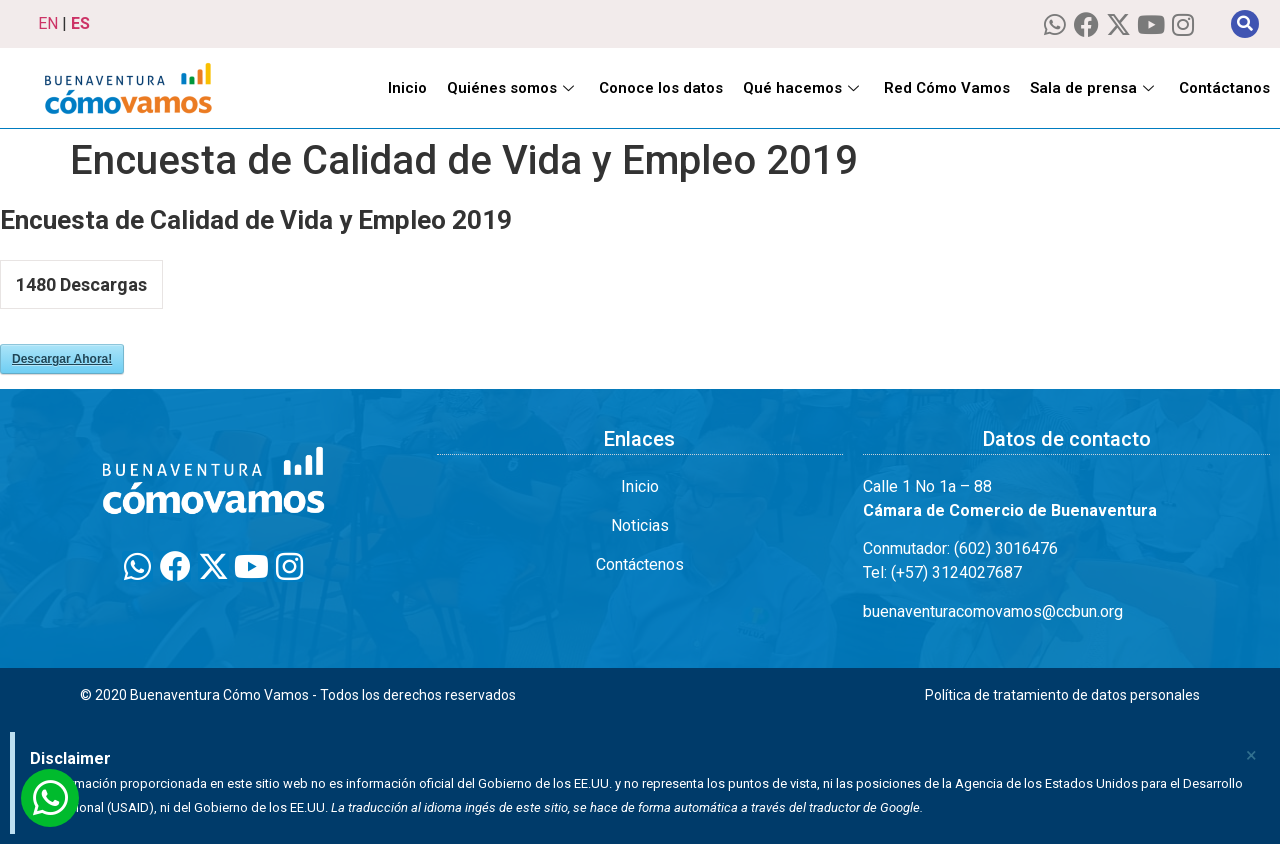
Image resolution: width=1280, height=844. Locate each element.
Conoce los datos (661, 88)
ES (80, 23)
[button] (1245, 24)
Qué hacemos (803, 88)
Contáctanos (1224, 88)
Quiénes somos (513, 88)
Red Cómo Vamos (947, 88)
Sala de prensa (1094, 88)
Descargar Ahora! (62, 359)
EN (48, 23)
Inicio (407, 88)
